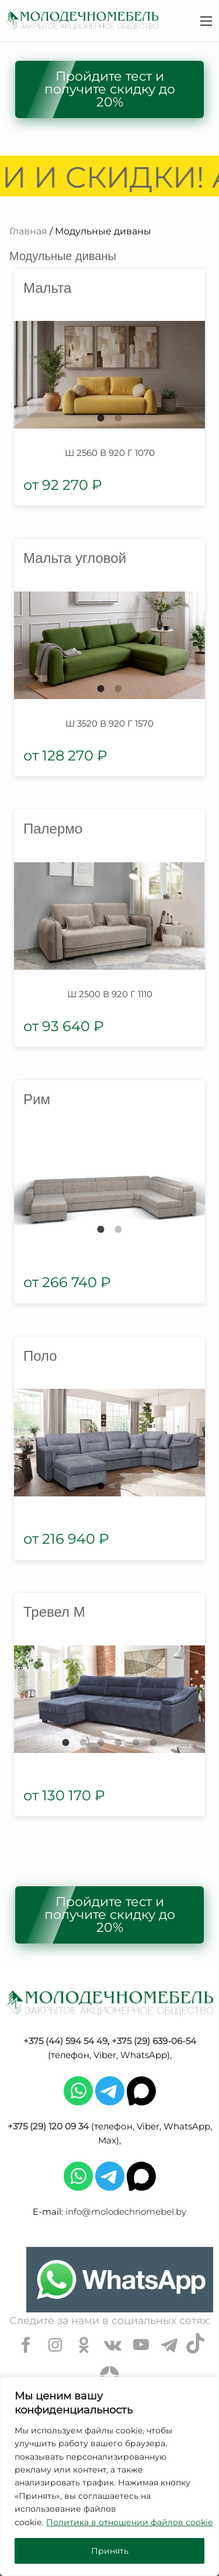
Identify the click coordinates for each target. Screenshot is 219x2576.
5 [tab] (136, 1742)
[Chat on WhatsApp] (119, 2279)
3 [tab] (101, 1742)
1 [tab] (101, 418)
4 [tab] (118, 1742)
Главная (28, 231)
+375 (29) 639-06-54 (154, 2040)
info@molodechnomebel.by (125, 2211)
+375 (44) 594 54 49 (65, 2040)
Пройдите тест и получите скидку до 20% (109, 89)
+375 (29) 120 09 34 (48, 2126)
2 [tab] (118, 418)
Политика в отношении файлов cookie (129, 2522)
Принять (109, 2551)
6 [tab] (153, 1742)
